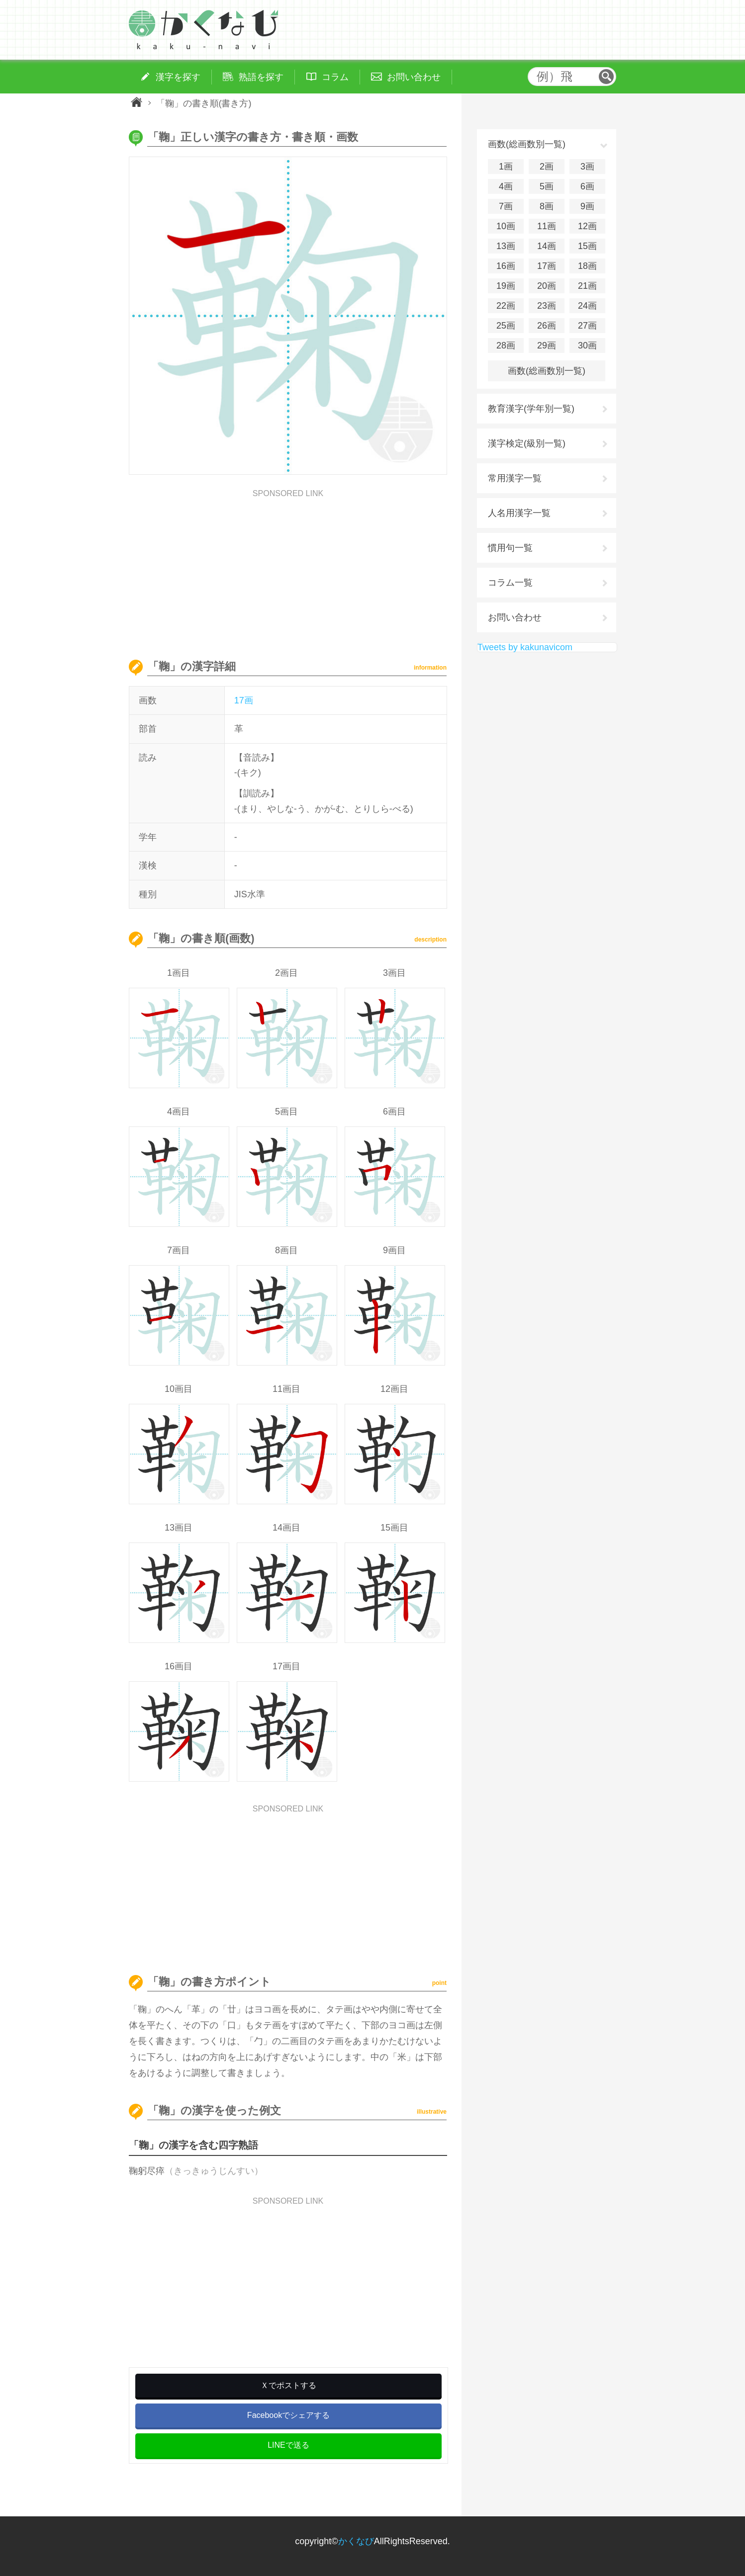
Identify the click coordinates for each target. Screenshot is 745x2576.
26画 (546, 326)
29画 (546, 345)
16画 (505, 266)
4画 (506, 186)
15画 (587, 246)
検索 (606, 76)
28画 (505, 345)
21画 (587, 286)
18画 (587, 266)
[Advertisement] (288, 567)
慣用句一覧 (510, 548)
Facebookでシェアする (288, 2415)
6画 (587, 186)
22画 (505, 306)
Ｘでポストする (288, 2385)
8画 (547, 206)
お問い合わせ (515, 617)
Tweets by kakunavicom (524, 647)
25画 (505, 326)
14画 (546, 246)
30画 (587, 345)
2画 (547, 167)
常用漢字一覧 (515, 478)
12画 (587, 226)
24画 (587, 306)
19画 (505, 286)
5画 (547, 186)
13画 (505, 246)
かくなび (356, 2541)
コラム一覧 (510, 583)
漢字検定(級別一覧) (526, 443)
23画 (546, 306)
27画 (587, 326)
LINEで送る (288, 2445)
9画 (587, 206)
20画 (546, 286)
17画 (243, 700)
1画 (506, 167)
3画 (587, 167)
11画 (546, 226)
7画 (506, 206)
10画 (505, 226)
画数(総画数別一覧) (546, 371)
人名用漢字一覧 (519, 513)
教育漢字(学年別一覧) (531, 409)
